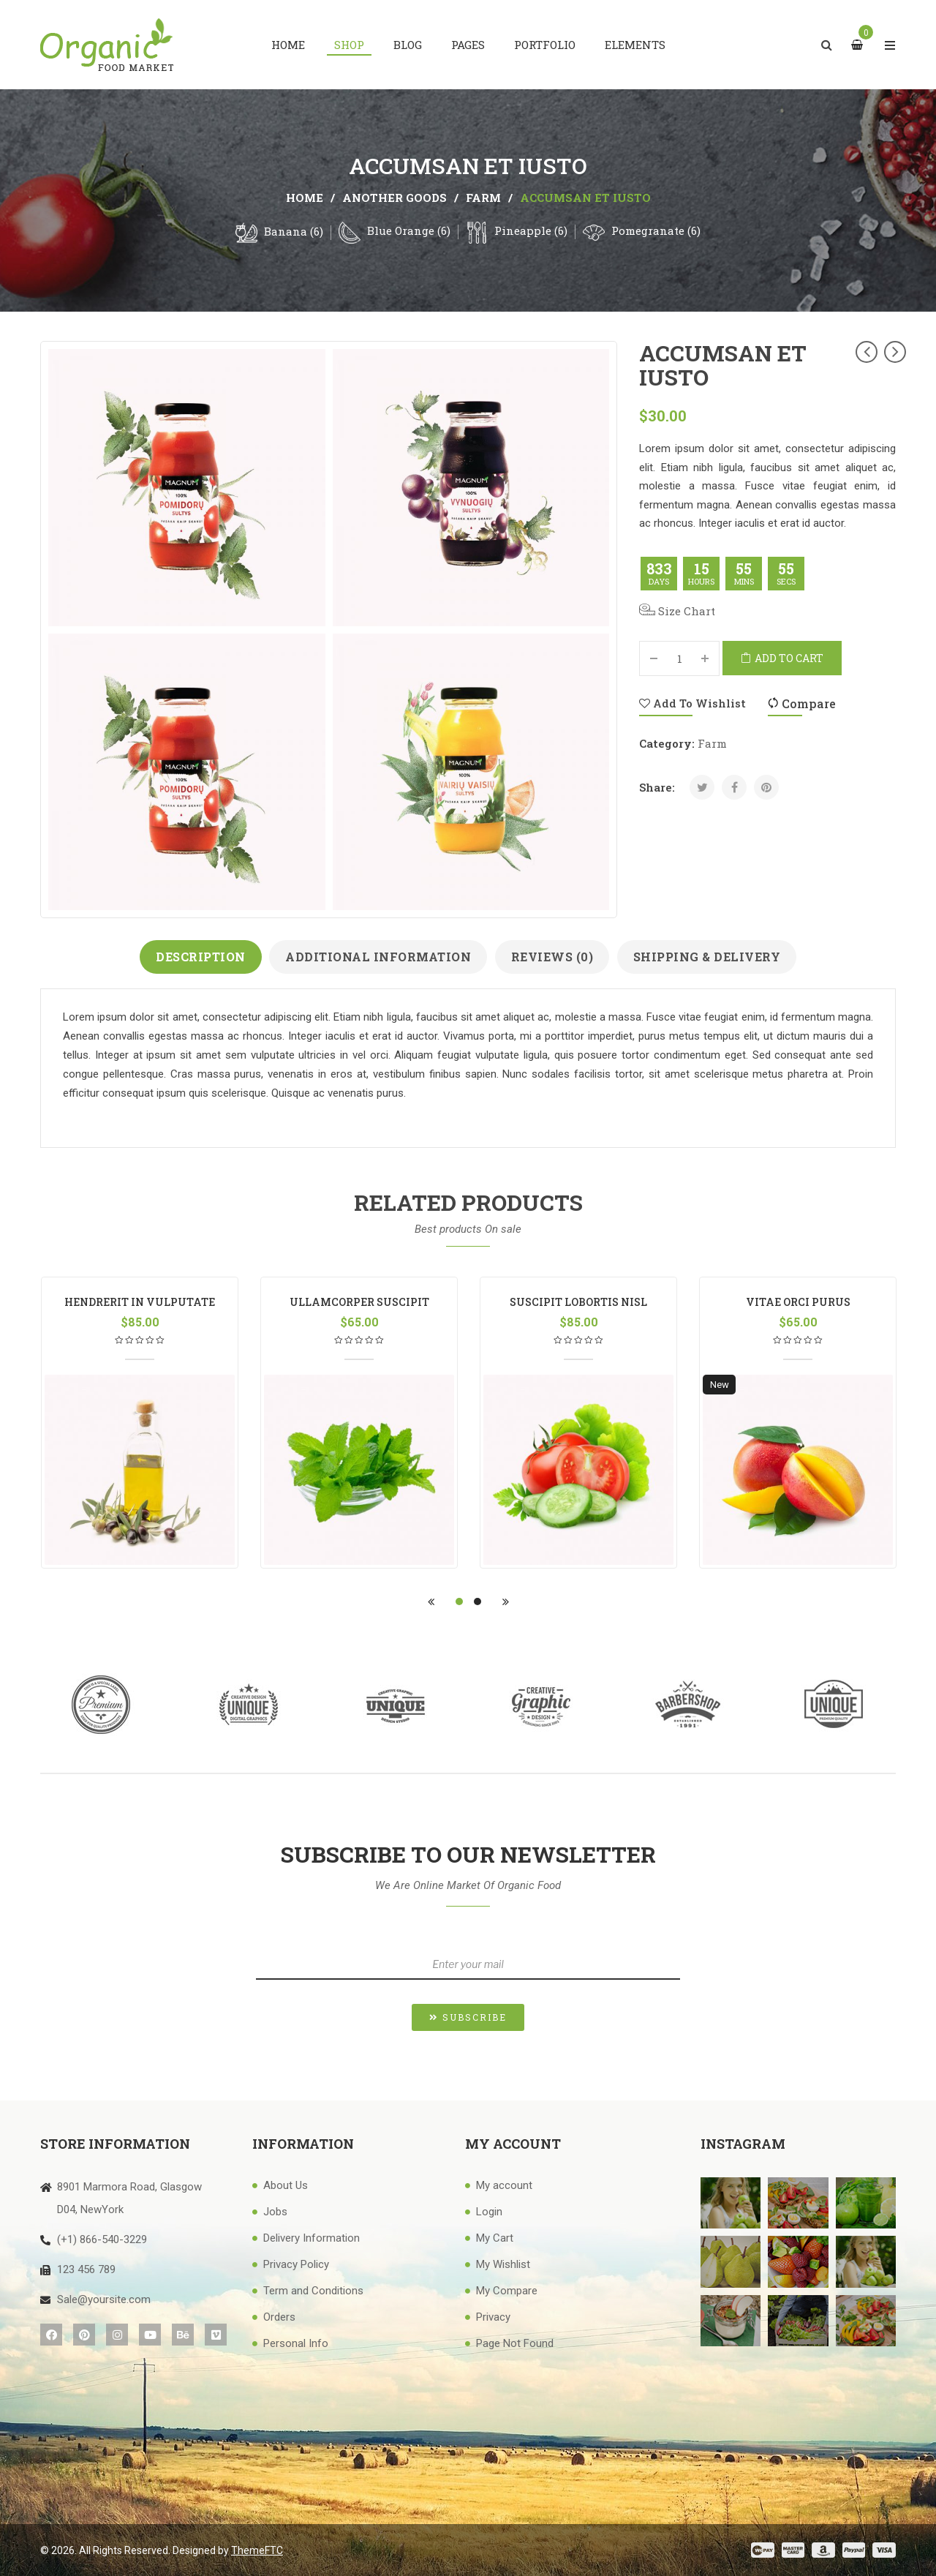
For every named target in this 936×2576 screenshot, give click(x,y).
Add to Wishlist (692, 703)
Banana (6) (293, 231)
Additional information (378, 956)
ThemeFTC (257, 2550)
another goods (394, 197)
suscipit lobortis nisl (578, 1302)
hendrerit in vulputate (139, 1302)
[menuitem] (288, 45)
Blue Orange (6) (408, 230)
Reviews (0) (552, 956)
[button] (468, 2017)
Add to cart (789, 658)
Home (304, 197)
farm (483, 197)
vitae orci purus (798, 1302)
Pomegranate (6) (656, 230)
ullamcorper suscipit (359, 1302)
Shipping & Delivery (707, 956)
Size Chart (677, 611)
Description (201, 956)
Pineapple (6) (530, 230)
